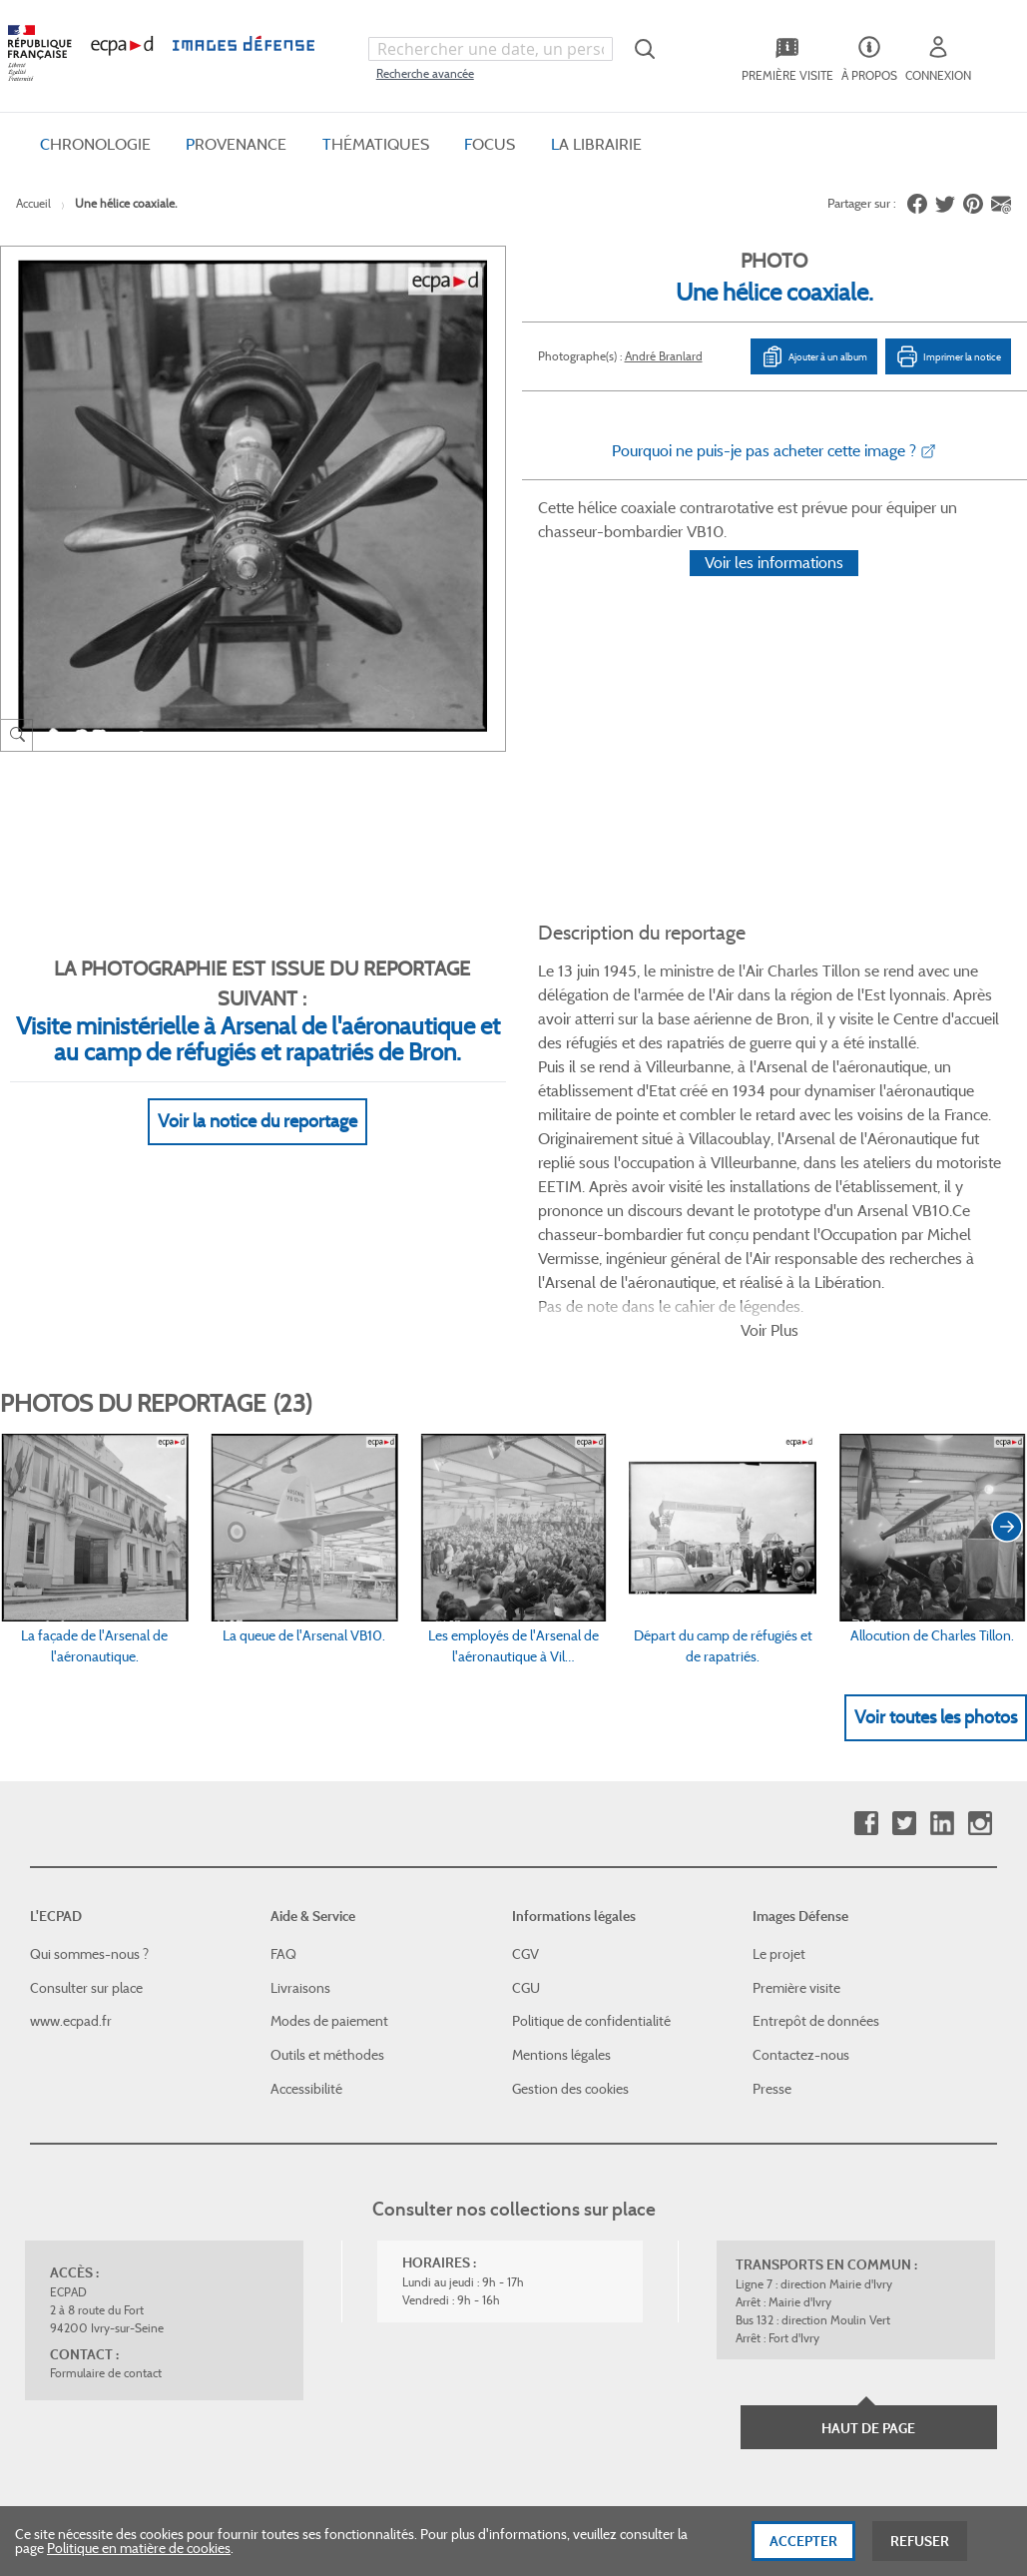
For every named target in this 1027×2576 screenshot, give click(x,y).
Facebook (865, 1633)
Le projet (779, 1765)
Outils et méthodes (327, 1866)
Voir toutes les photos (935, 1528)
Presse (772, 1899)
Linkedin (941, 1633)
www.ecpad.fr (71, 1832)
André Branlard (664, 355)
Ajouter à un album (814, 356)
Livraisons (300, 1798)
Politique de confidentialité (591, 1832)
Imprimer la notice (948, 356)
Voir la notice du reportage (257, 1097)
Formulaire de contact (106, 2184)
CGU (526, 1798)
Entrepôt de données (816, 1832)
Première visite (796, 1798)
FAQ (283, 1765)
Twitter (903, 1633)
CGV (525, 1765)
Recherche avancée (425, 73)
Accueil (33, 203)
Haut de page (868, 2240)
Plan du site (556, 2358)
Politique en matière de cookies (139, 2558)
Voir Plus (769, 1140)
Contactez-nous (801, 1866)
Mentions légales (561, 1866)
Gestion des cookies (570, 1899)
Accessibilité (306, 1899)
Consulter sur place (86, 1798)
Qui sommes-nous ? (89, 1765)
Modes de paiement (329, 1832)
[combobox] (490, 49)
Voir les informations (774, 588)
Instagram (979, 1633)
